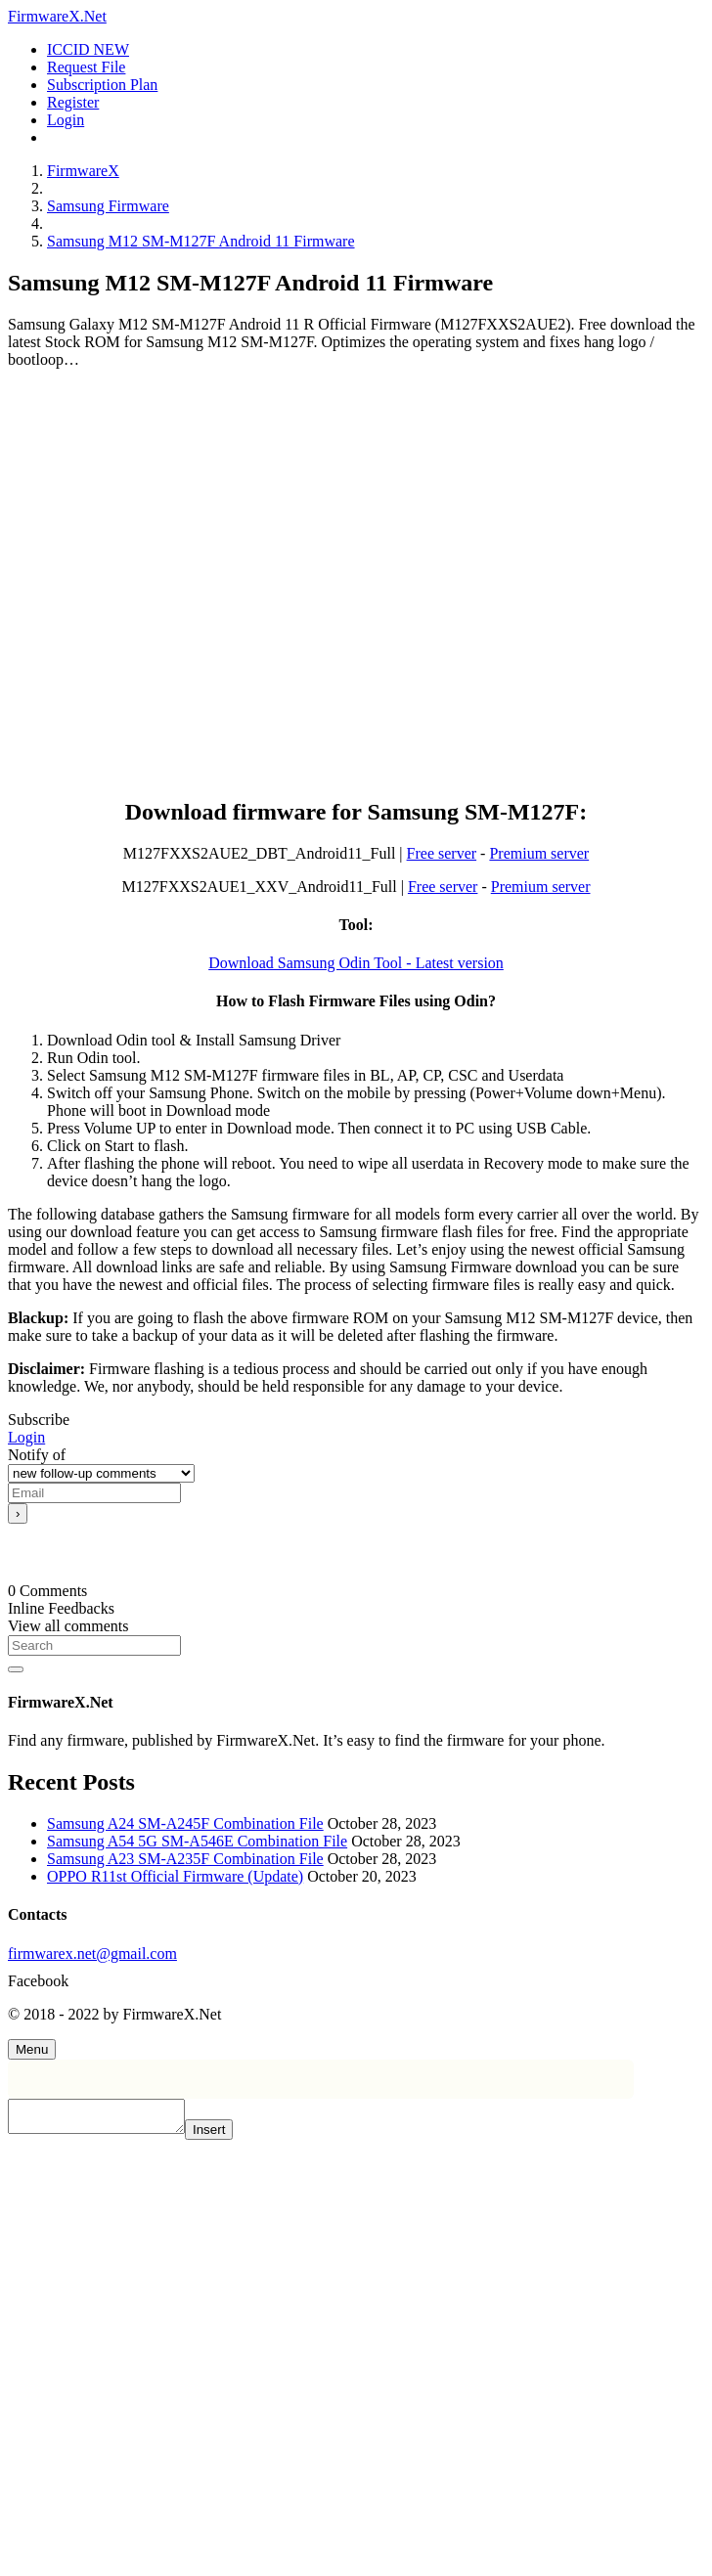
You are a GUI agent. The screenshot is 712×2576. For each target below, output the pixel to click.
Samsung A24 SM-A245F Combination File (185, 1823)
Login (26, 1437)
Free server (442, 853)
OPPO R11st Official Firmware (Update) (175, 1876)
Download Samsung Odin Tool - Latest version (356, 963)
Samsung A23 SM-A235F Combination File (185, 1858)
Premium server (539, 853)
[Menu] (32, 2049)
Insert (228, 2135)
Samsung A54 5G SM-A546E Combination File (197, 1841)
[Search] (94, 1645)
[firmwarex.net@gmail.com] (356, 1954)
